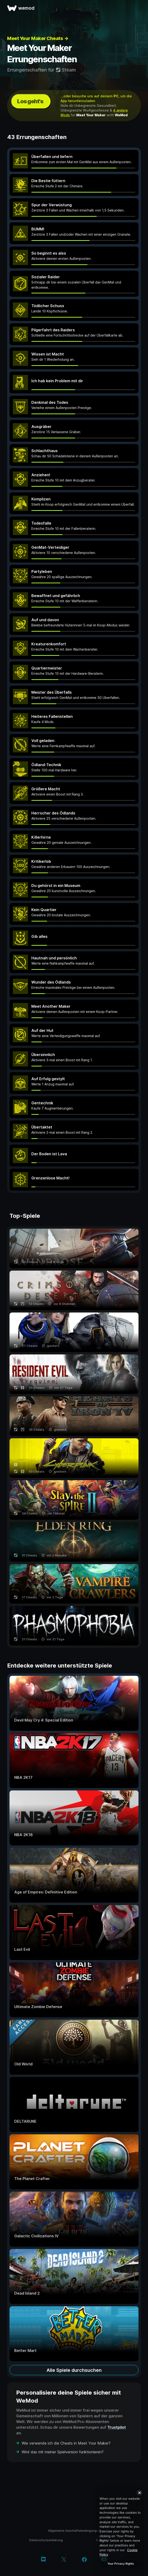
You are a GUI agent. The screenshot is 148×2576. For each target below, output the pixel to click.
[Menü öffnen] (139, 8)
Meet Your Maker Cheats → (37, 38)
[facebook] (84, 2560)
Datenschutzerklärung (46, 2540)
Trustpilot (116, 2427)
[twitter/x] (64, 2560)
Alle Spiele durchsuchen (74, 2370)
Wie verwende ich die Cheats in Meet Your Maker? (66, 2443)
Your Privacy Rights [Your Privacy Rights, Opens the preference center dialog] (120, 2563)
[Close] (139, 2492)
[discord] (43, 2560)
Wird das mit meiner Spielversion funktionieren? (63, 2452)
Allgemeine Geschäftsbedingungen (74, 2530)
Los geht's (30, 101)
